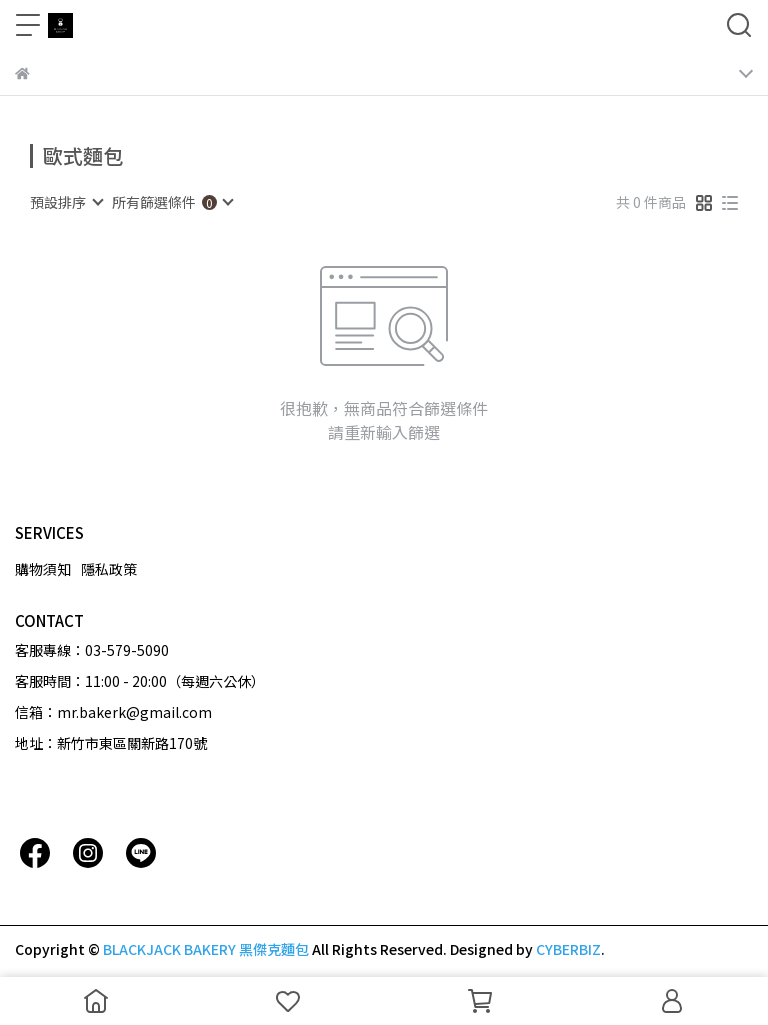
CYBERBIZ (568, 949)
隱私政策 (109, 569)
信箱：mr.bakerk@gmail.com (113, 712)
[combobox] (66, 202)
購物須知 (43, 569)
